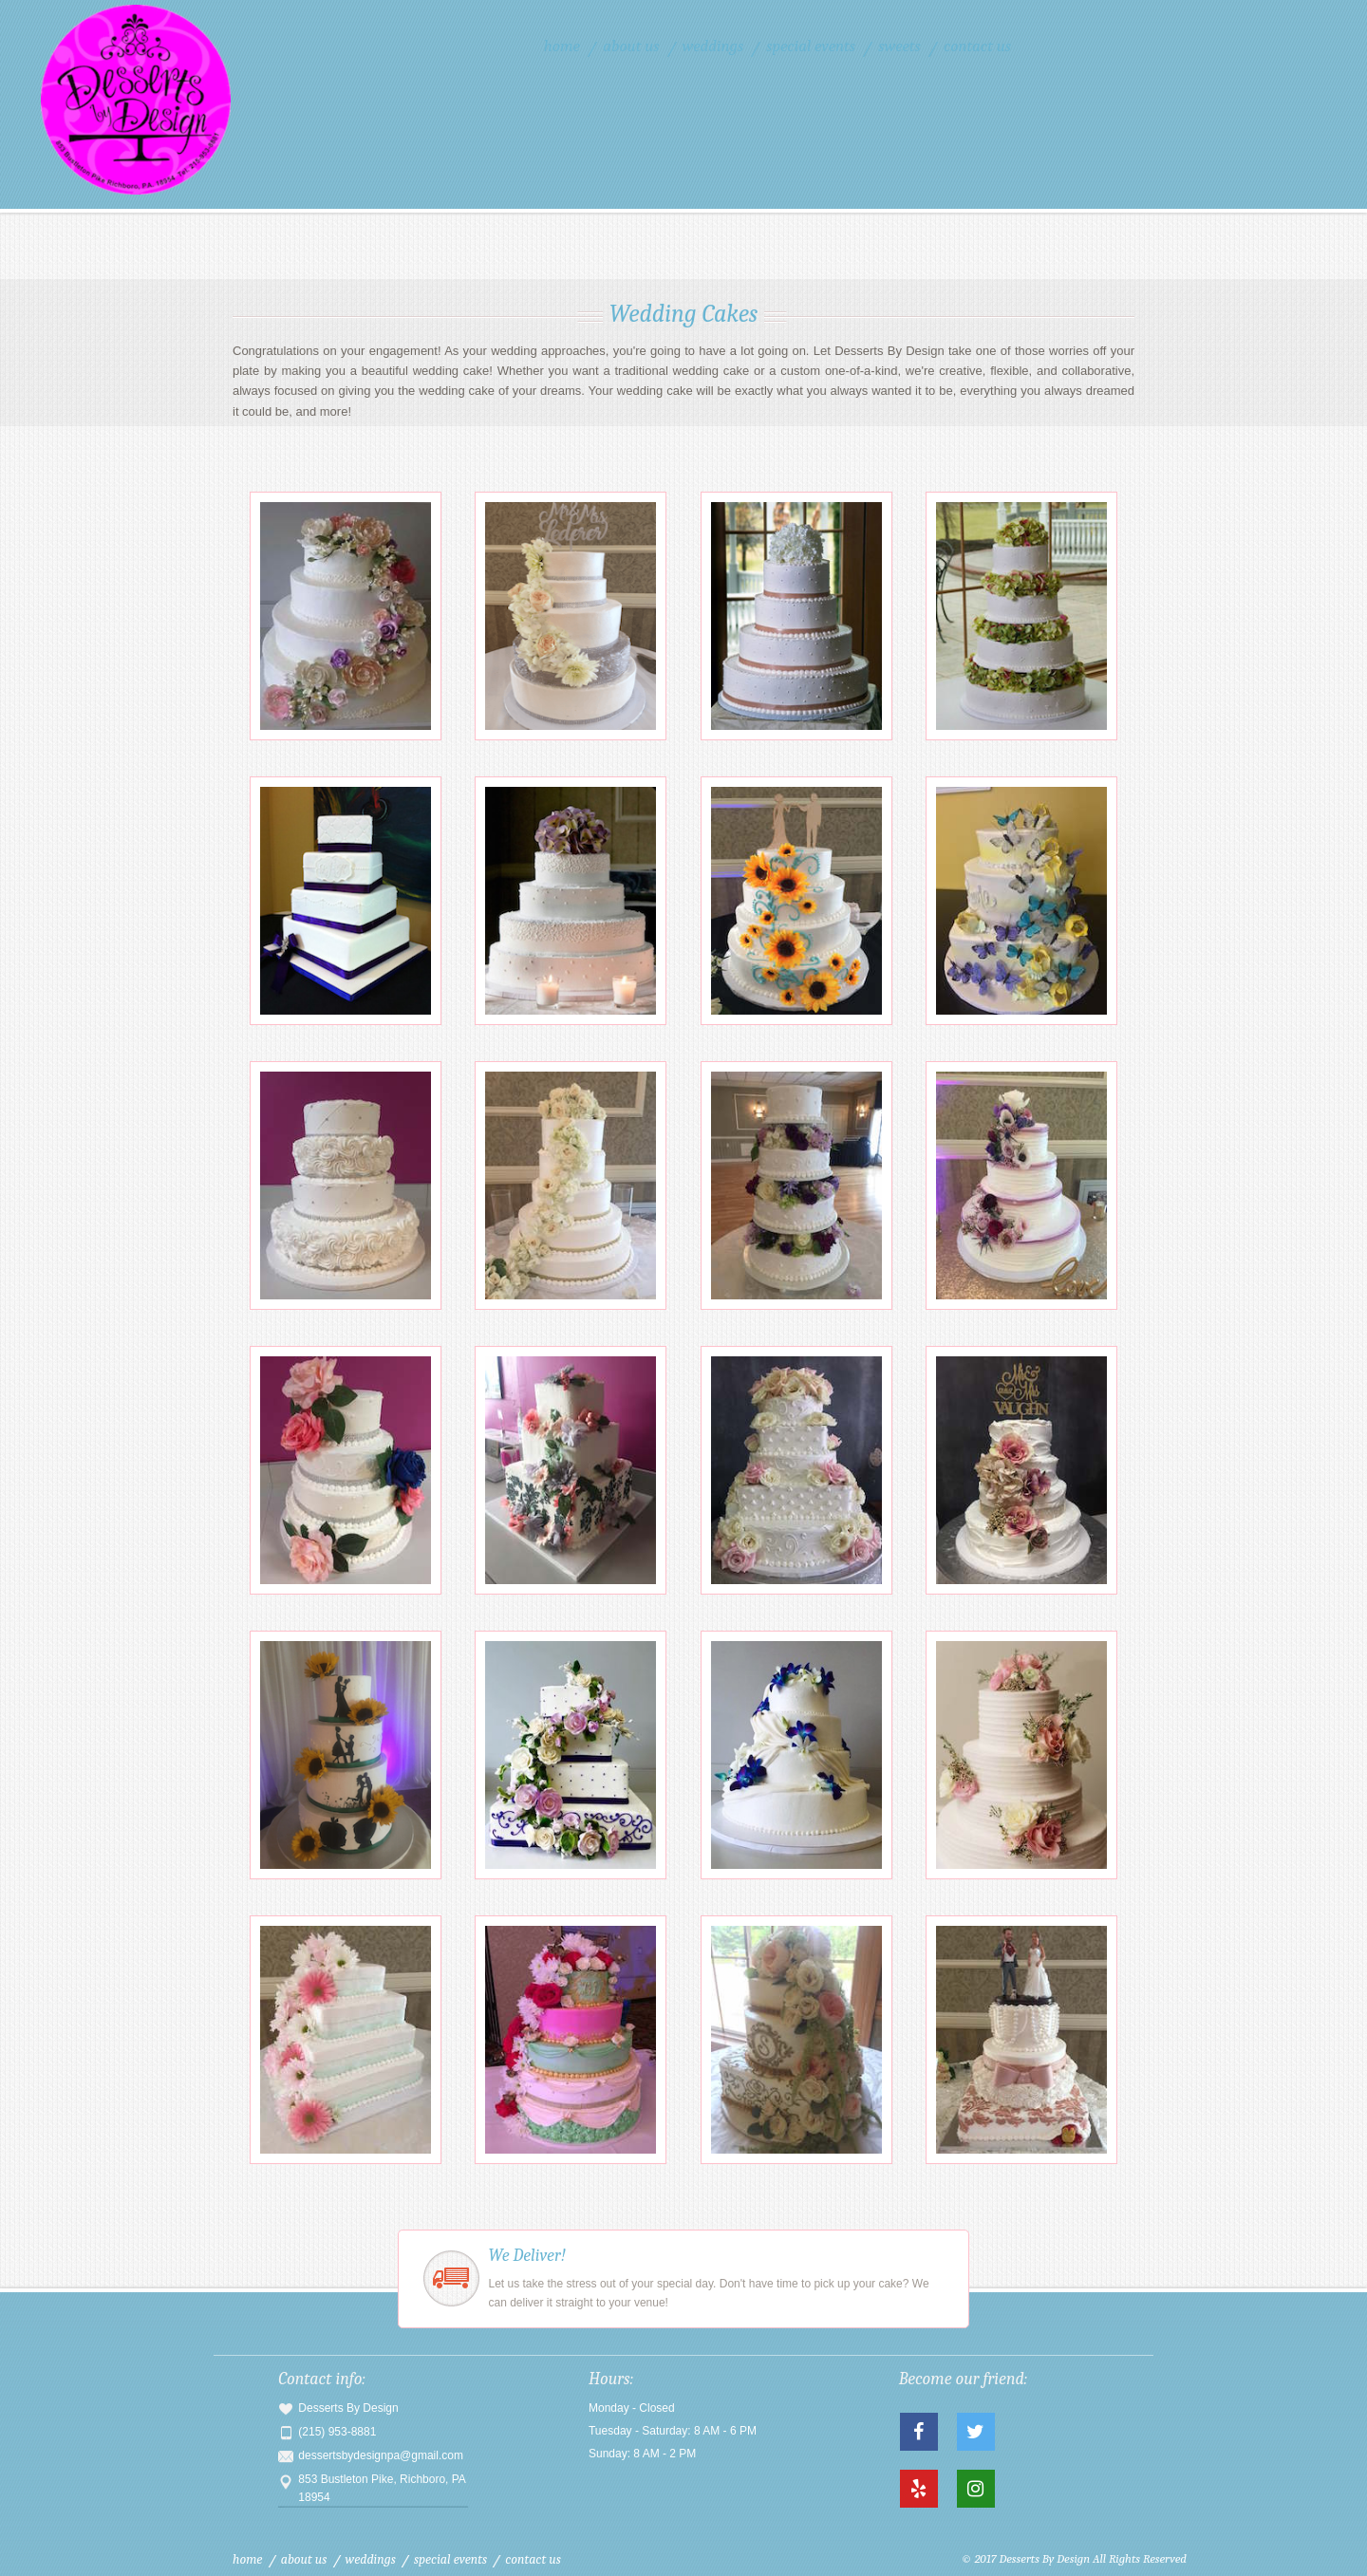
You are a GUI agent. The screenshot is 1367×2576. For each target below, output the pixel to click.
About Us (631, 46)
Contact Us (977, 46)
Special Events (810, 46)
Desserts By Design (179, 100)
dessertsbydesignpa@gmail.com (380, 2455)
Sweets (899, 46)
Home (562, 46)
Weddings (713, 46)
